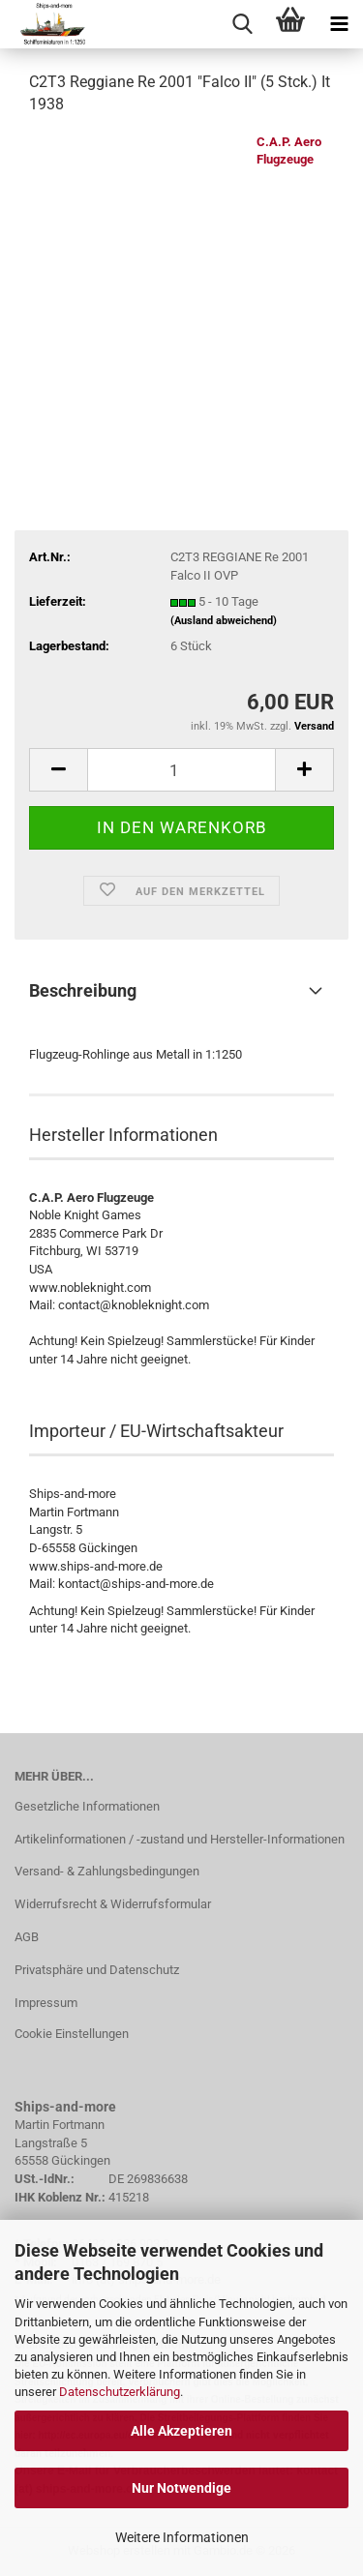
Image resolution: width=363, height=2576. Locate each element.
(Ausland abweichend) (223, 620)
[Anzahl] (181, 770)
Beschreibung (82, 990)
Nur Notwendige (181, 2488)
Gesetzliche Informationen (87, 1806)
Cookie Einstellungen (72, 2033)
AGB (27, 1937)
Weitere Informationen (182, 2537)
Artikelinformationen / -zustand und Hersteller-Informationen (180, 1839)
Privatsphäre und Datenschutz (97, 1969)
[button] (58, 770)
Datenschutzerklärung (119, 2391)
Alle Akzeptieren (181, 2431)
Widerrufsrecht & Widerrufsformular (113, 1904)
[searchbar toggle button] (242, 24)
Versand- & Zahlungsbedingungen (107, 1871)
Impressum (46, 2002)
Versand (314, 726)
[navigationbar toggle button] (339, 24)
